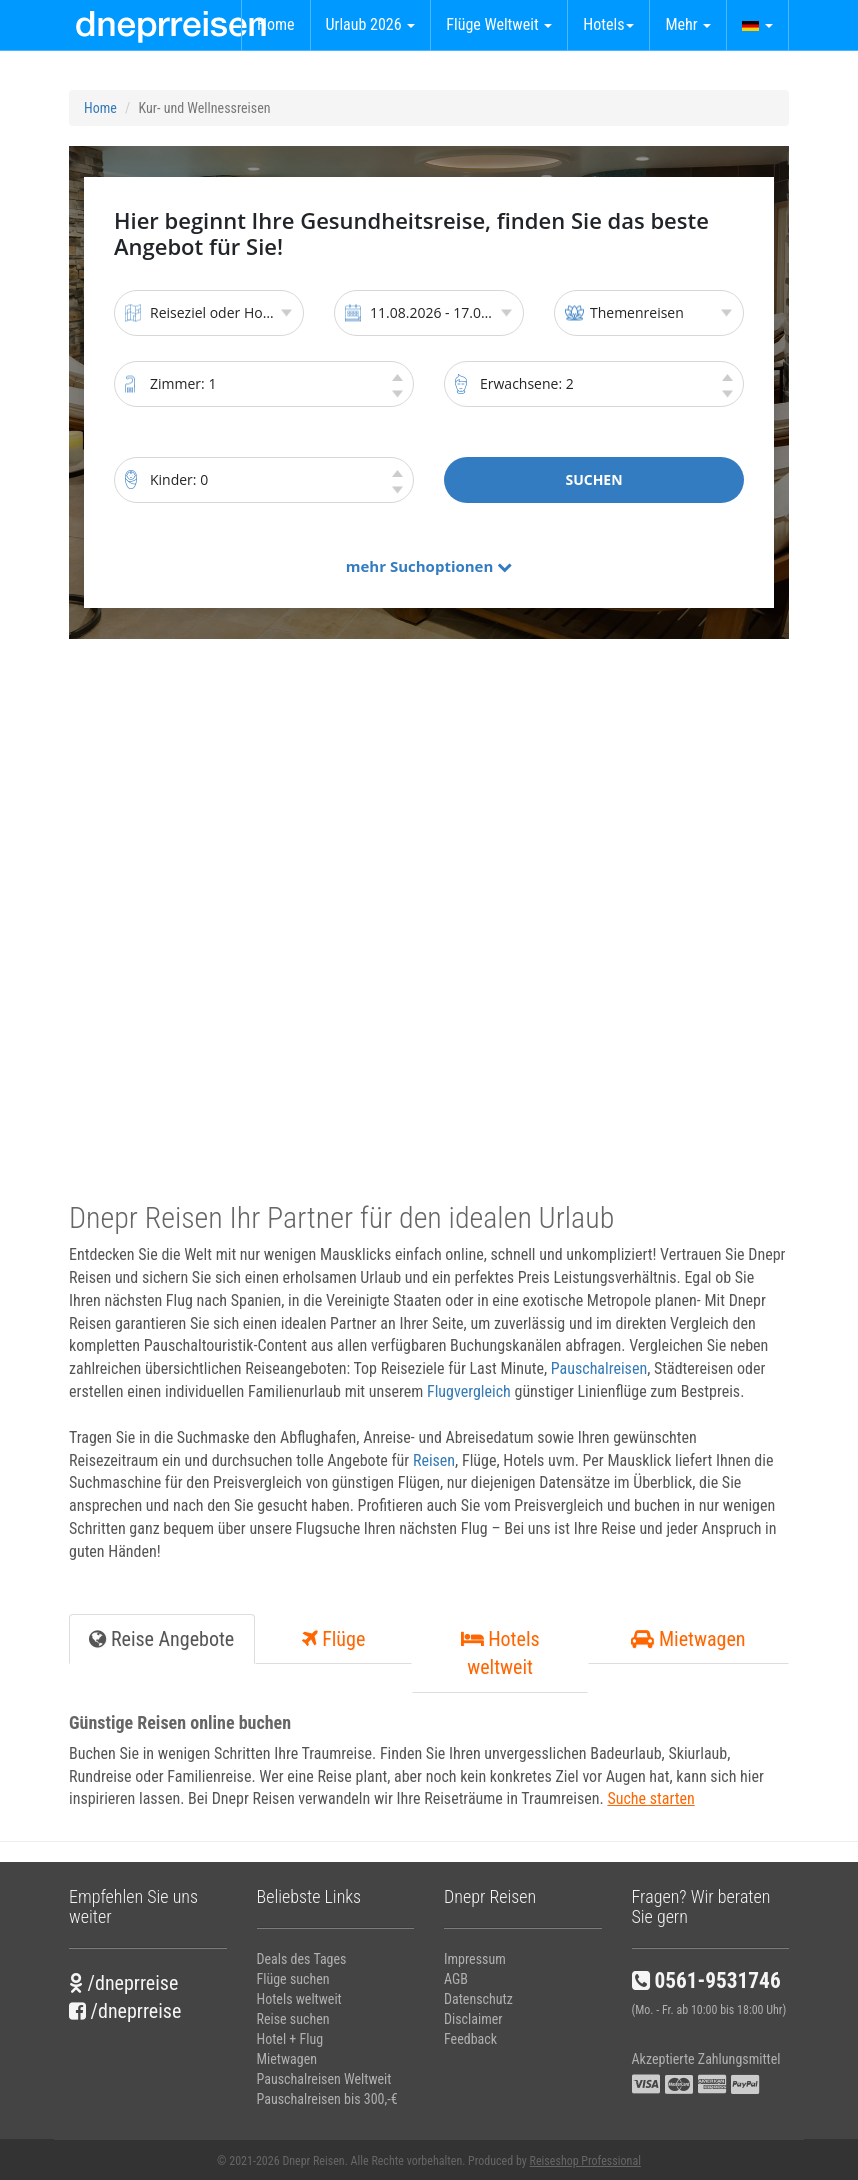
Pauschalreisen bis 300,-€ (327, 2099)
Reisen (434, 1460)
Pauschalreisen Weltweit (324, 2079)
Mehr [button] (688, 24)
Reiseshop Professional (585, 2161)
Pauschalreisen (599, 1368)
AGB (456, 1979)
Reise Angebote (161, 1639)
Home (276, 24)
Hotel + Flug (290, 2039)
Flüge (334, 1639)
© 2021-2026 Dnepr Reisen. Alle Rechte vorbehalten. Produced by (429, 2161)
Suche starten (650, 1798)
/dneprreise (123, 1983)
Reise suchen (293, 2019)
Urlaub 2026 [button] (371, 24)
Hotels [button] (608, 24)
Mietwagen (688, 1639)
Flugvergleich (469, 1391)
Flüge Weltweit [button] (499, 24)
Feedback (470, 2039)
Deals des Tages (302, 1959)
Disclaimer (473, 2019)
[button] (758, 25)
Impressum (475, 1959)
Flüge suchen (293, 1979)
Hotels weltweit (500, 1653)
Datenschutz (478, 1999)
